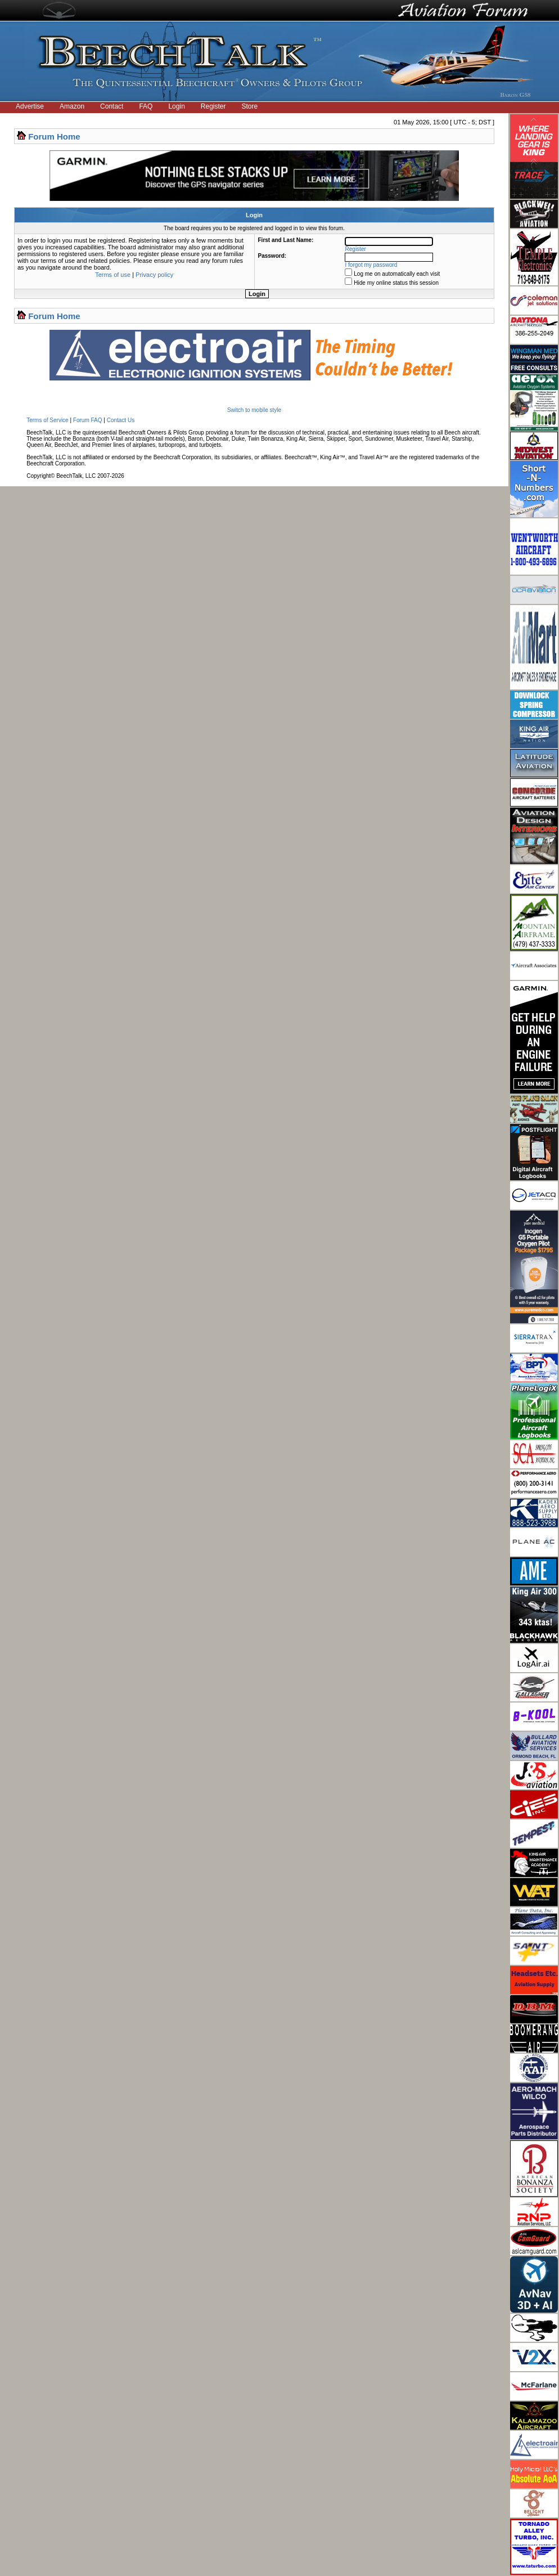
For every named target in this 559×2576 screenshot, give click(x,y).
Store (250, 106)
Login (176, 106)
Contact (111, 106)
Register (213, 106)
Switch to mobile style (254, 410)
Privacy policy (154, 274)
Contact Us (120, 420)
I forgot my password (371, 265)
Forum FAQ (87, 420)
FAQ (145, 106)
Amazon (72, 106)
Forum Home (54, 136)
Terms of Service (47, 420)
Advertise (30, 106)
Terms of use (112, 274)
